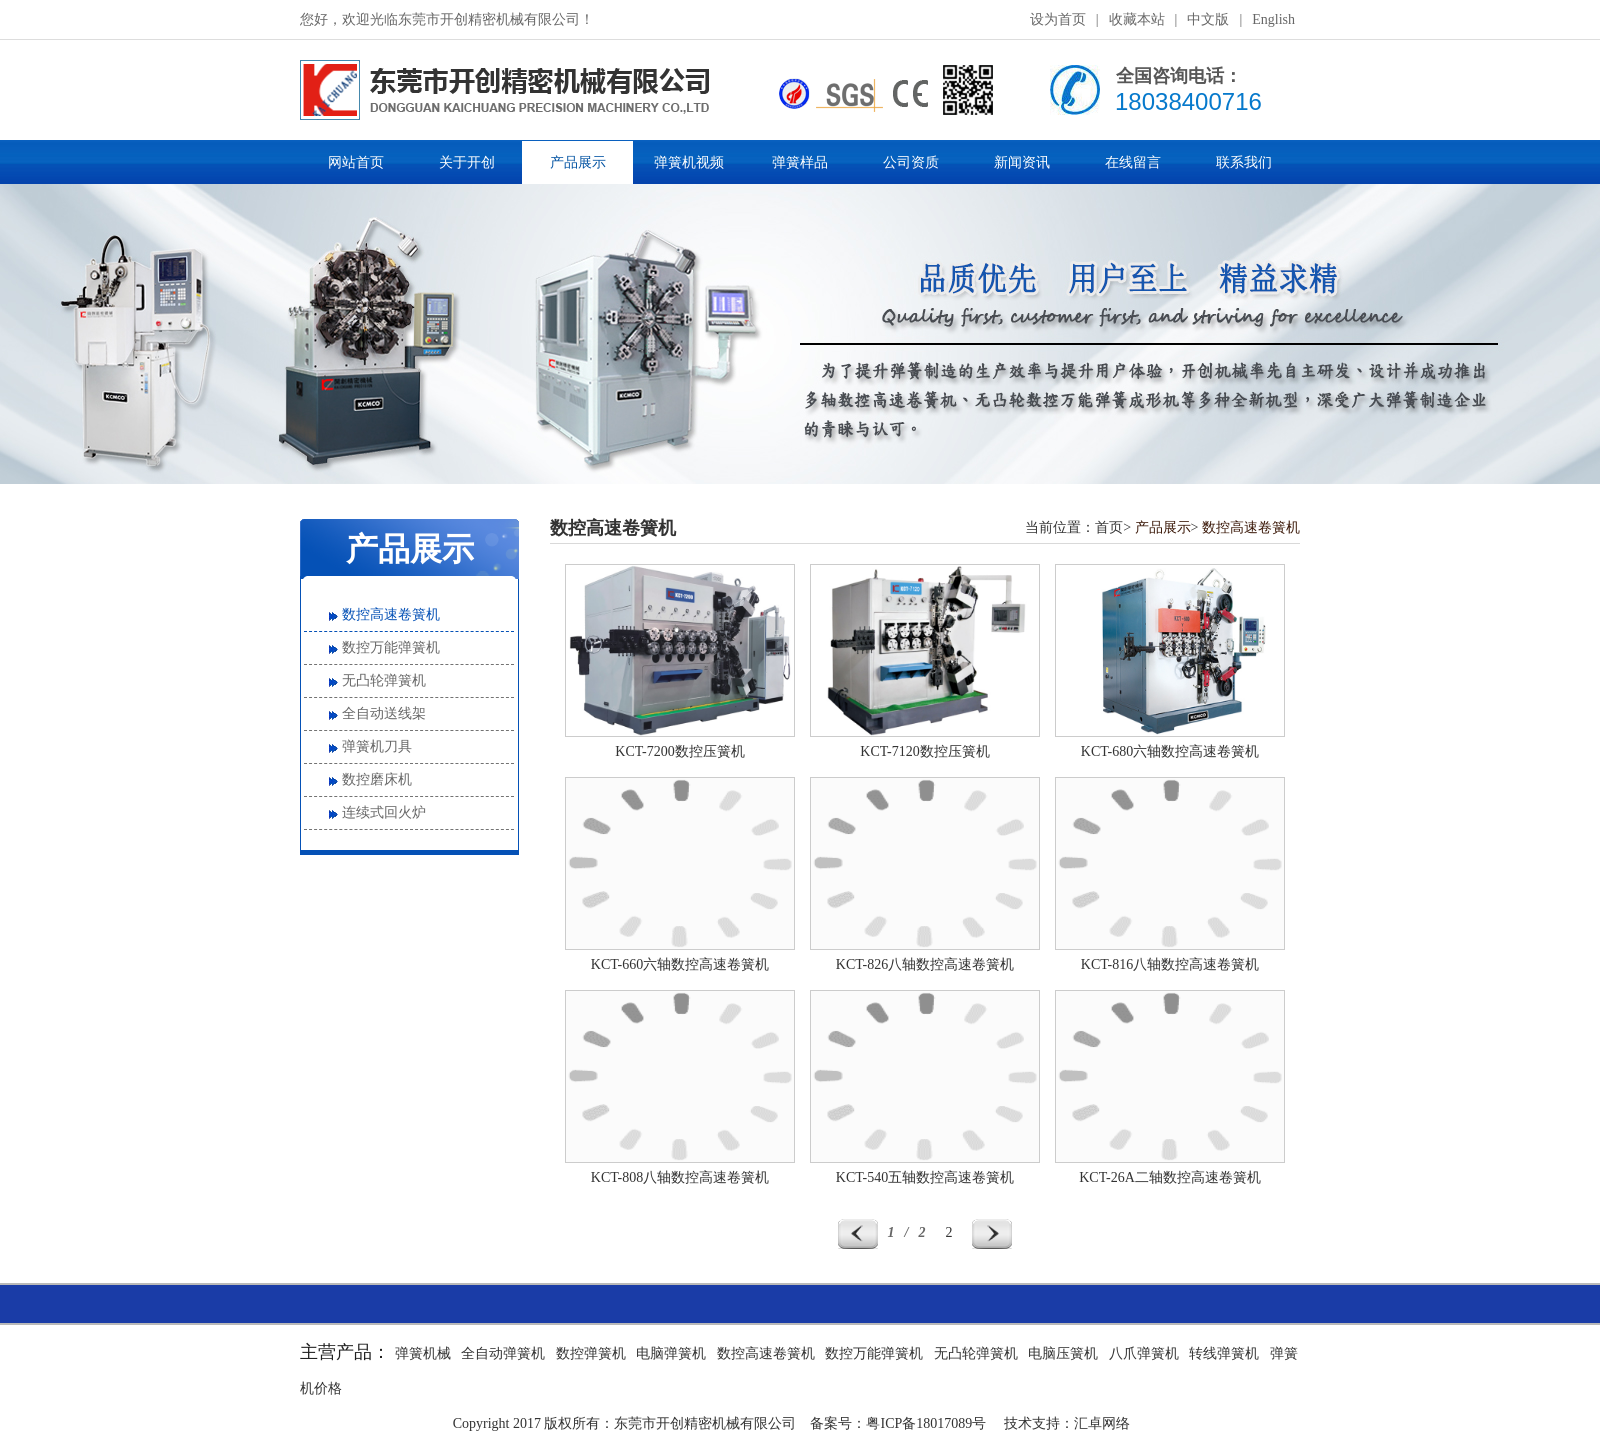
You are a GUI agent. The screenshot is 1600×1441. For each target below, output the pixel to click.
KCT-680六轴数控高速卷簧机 (1170, 751)
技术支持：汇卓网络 (1067, 1423)
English (1273, 19)
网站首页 (356, 162)
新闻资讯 (1022, 162)
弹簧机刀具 (377, 746)
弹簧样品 (800, 162)
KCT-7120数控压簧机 (924, 751)
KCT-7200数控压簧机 (679, 751)
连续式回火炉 (384, 812)
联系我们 (1244, 162)
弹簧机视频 (689, 162)
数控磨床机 (377, 779)
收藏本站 (1137, 19)
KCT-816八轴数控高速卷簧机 (1170, 964)
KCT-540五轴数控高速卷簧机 (925, 1177)
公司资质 (911, 162)
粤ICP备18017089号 (926, 1423)
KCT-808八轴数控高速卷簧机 (680, 1177)
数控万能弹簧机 (391, 647)
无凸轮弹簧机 (384, 680)
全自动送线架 (384, 713)
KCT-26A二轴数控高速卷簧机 (1170, 1177)
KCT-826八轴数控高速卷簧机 (925, 964)
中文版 (1208, 19)
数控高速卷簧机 (391, 614)
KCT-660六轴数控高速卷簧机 (680, 964)
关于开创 (467, 162)
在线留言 (1133, 162)
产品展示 (578, 162)
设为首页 (1058, 19)
